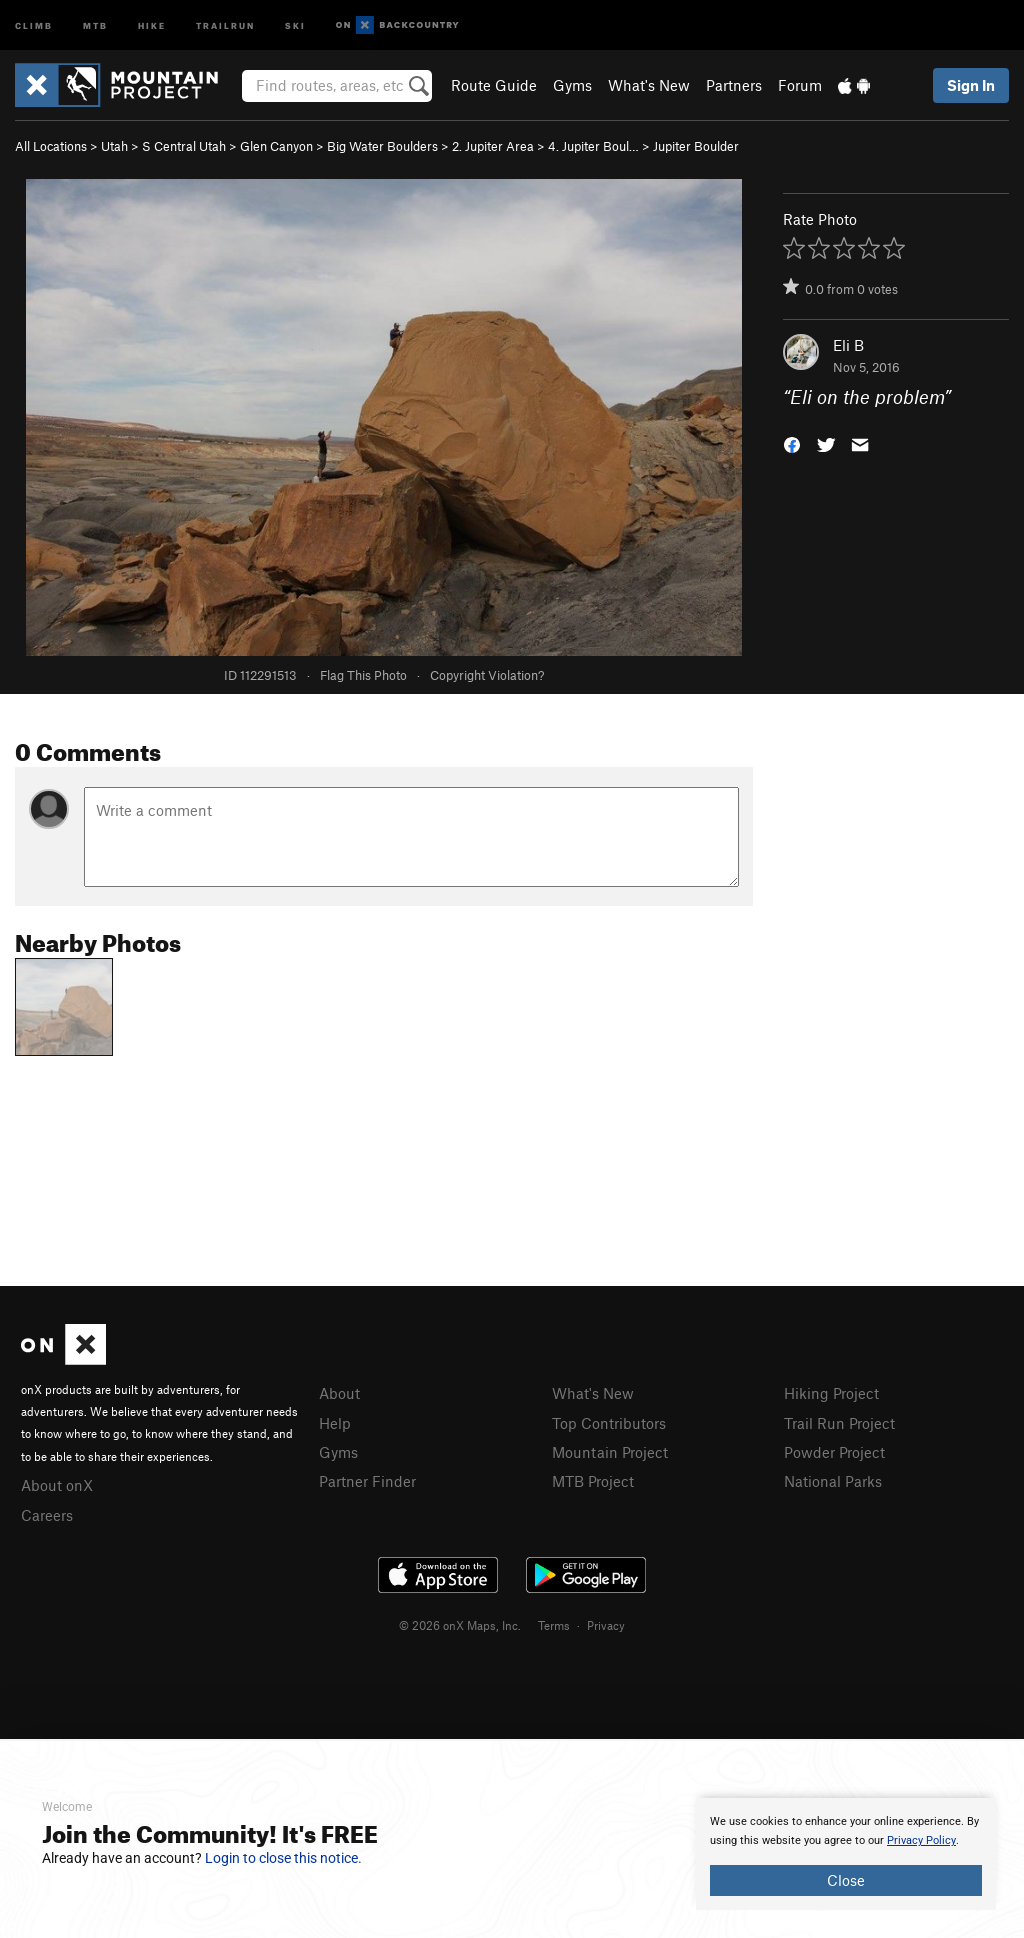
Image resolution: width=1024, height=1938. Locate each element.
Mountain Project (610, 1452)
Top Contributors (609, 1423)
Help (335, 1423)
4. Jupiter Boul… (593, 146)
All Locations (51, 146)
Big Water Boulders (382, 146)
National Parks (833, 1481)
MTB (95, 24)
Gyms (572, 85)
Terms (554, 1625)
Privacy (606, 1625)
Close (846, 1880)
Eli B (848, 345)
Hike (152, 24)
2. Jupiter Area (493, 146)
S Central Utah (184, 146)
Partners (734, 85)
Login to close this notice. (283, 1858)
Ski (295, 24)
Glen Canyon (276, 146)
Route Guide (494, 85)
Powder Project (834, 1452)
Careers (47, 1515)
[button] (792, 443)
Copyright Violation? (487, 675)
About (339, 1393)
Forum (800, 85)
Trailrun (225, 24)
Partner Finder (367, 1481)
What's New (649, 85)
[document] (846, 1854)
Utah (114, 146)
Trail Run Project (839, 1423)
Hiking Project (831, 1393)
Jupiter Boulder (696, 146)
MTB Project (593, 1481)
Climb (34, 24)
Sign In (971, 85)
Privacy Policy (921, 1840)
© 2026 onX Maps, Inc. (460, 1625)
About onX (57, 1485)
